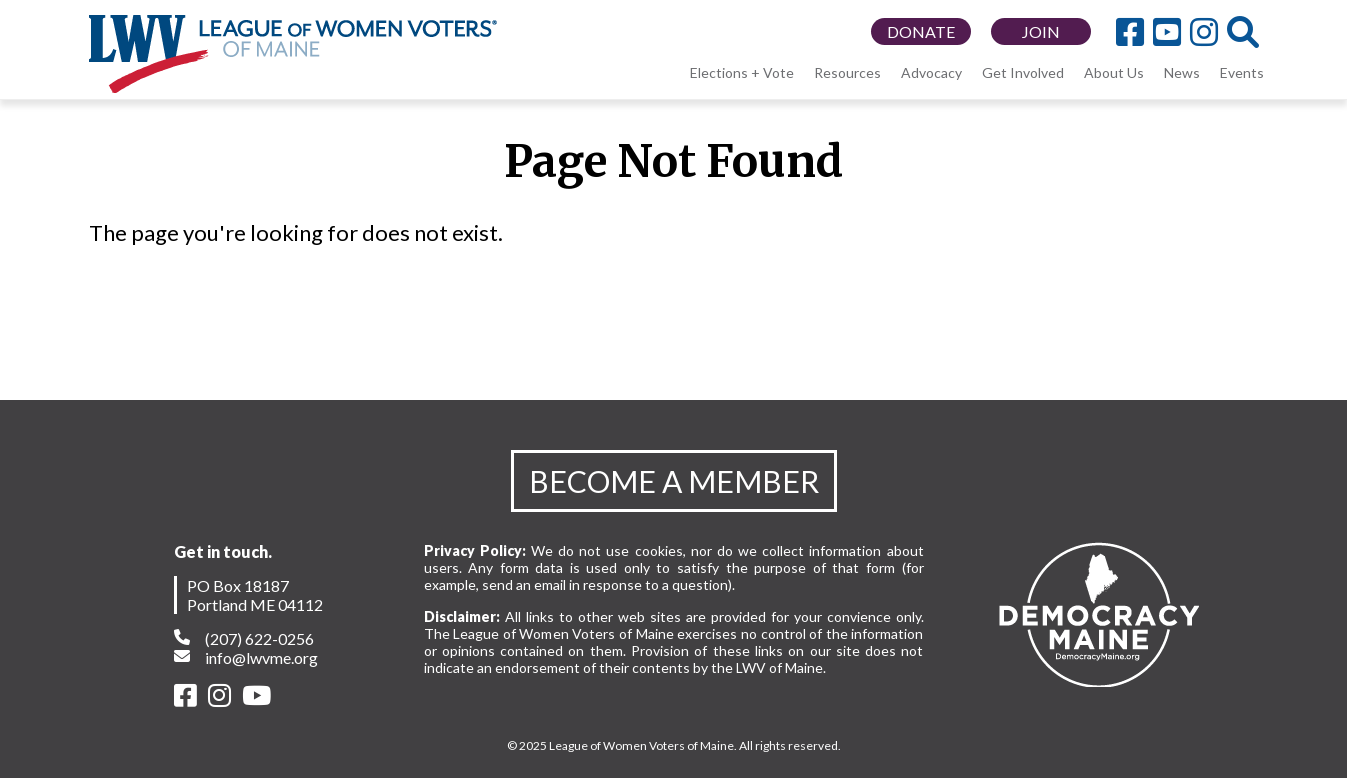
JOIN (1041, 31)
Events (1242, 72)
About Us (1114, 72)
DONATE (921, 31)
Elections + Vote (742, 72)
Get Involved (1023, 72)
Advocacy (931, 72)
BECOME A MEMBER (674, 481)
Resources (847, 72)
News (1182, 72)
